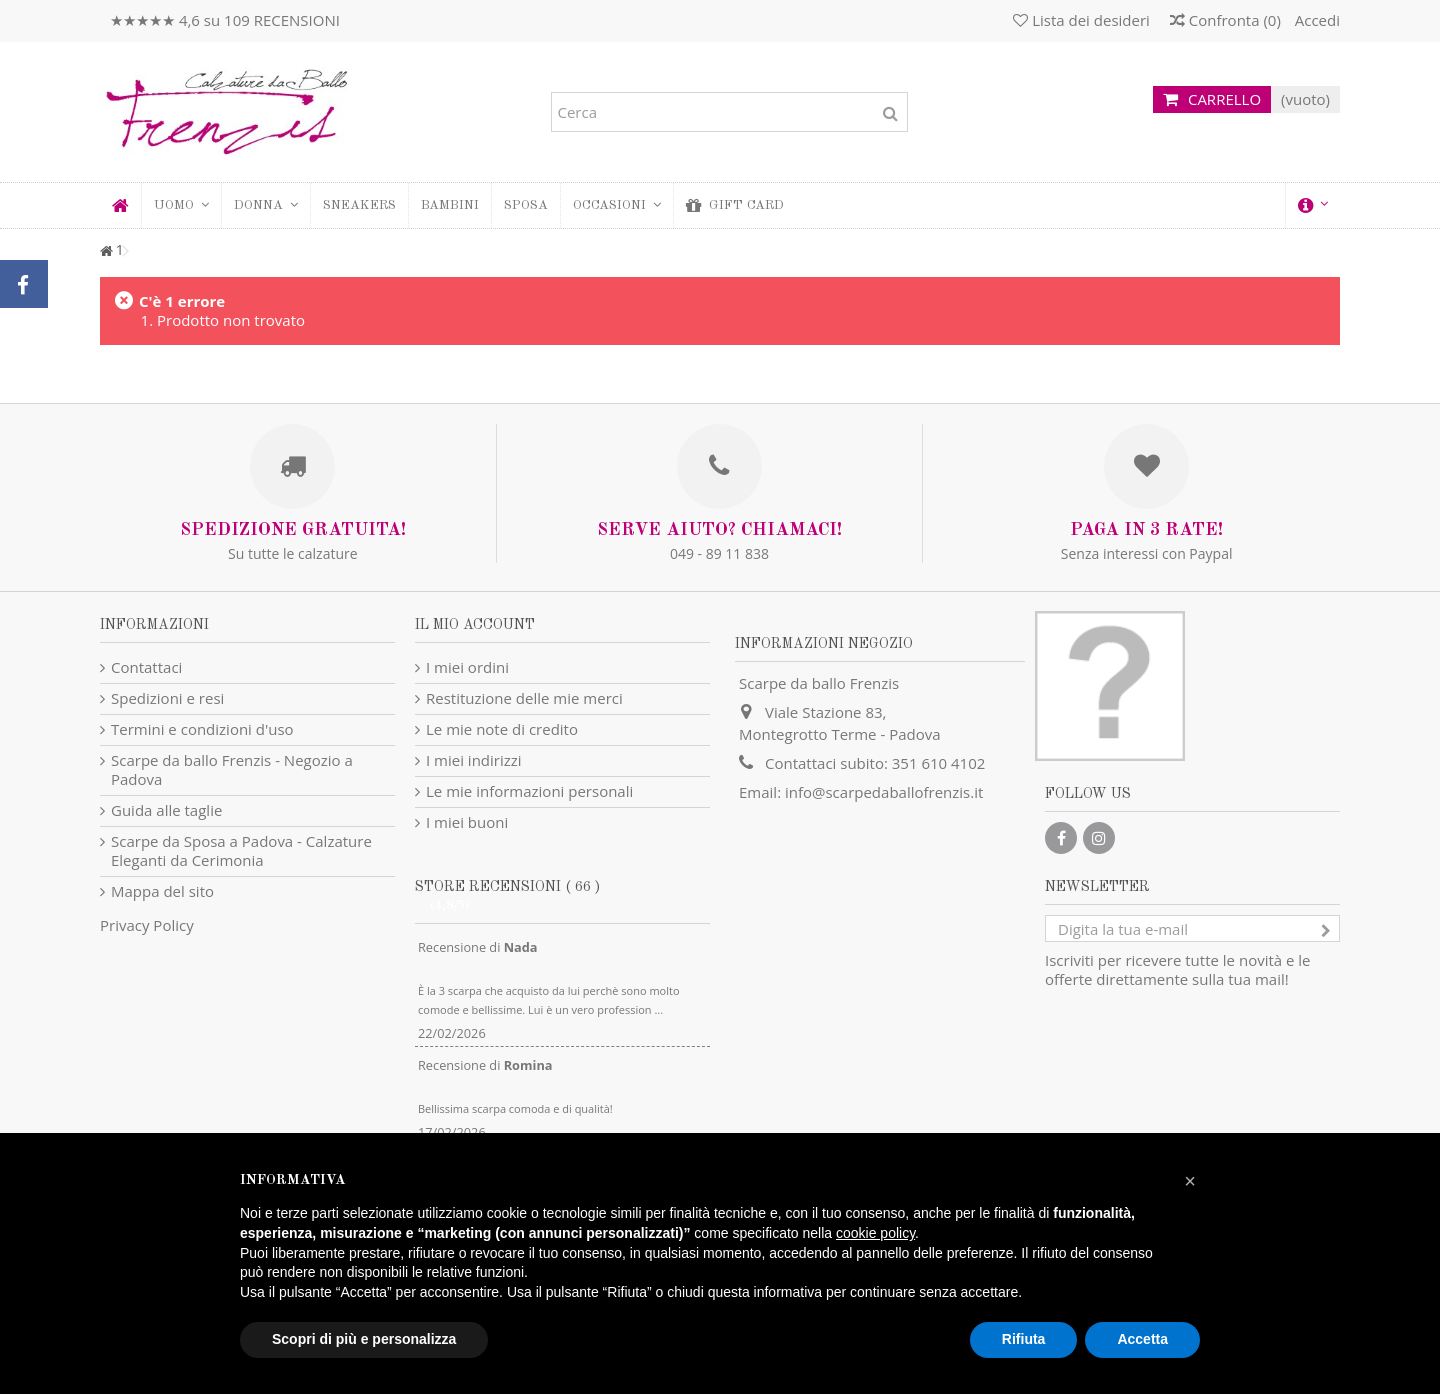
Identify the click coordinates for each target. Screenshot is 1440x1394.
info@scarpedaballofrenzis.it (884, 792)
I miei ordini (467, 667)
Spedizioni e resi (167, 698)
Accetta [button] (1142, 1339)
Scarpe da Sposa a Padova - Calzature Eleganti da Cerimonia (241, 851)
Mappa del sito (162, 891)
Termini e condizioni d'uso (202, 729)
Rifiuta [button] (1024, 1339)
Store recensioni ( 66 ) (507, 887)
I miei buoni (467, 822)
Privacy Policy (147, 925)
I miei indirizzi (474, 760)
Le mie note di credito (502, 729)
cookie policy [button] (875, 1233)
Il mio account (475, 625)
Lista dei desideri (1081, 20)
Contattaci (146, 667)
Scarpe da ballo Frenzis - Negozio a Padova (232, 770)
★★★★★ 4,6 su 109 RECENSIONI (225, 20)
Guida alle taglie (166, 810)
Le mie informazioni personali (529, 791)
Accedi (1315, 20)
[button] (265, 205)
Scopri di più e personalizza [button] (364, 1339)
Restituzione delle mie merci (524, 698)
